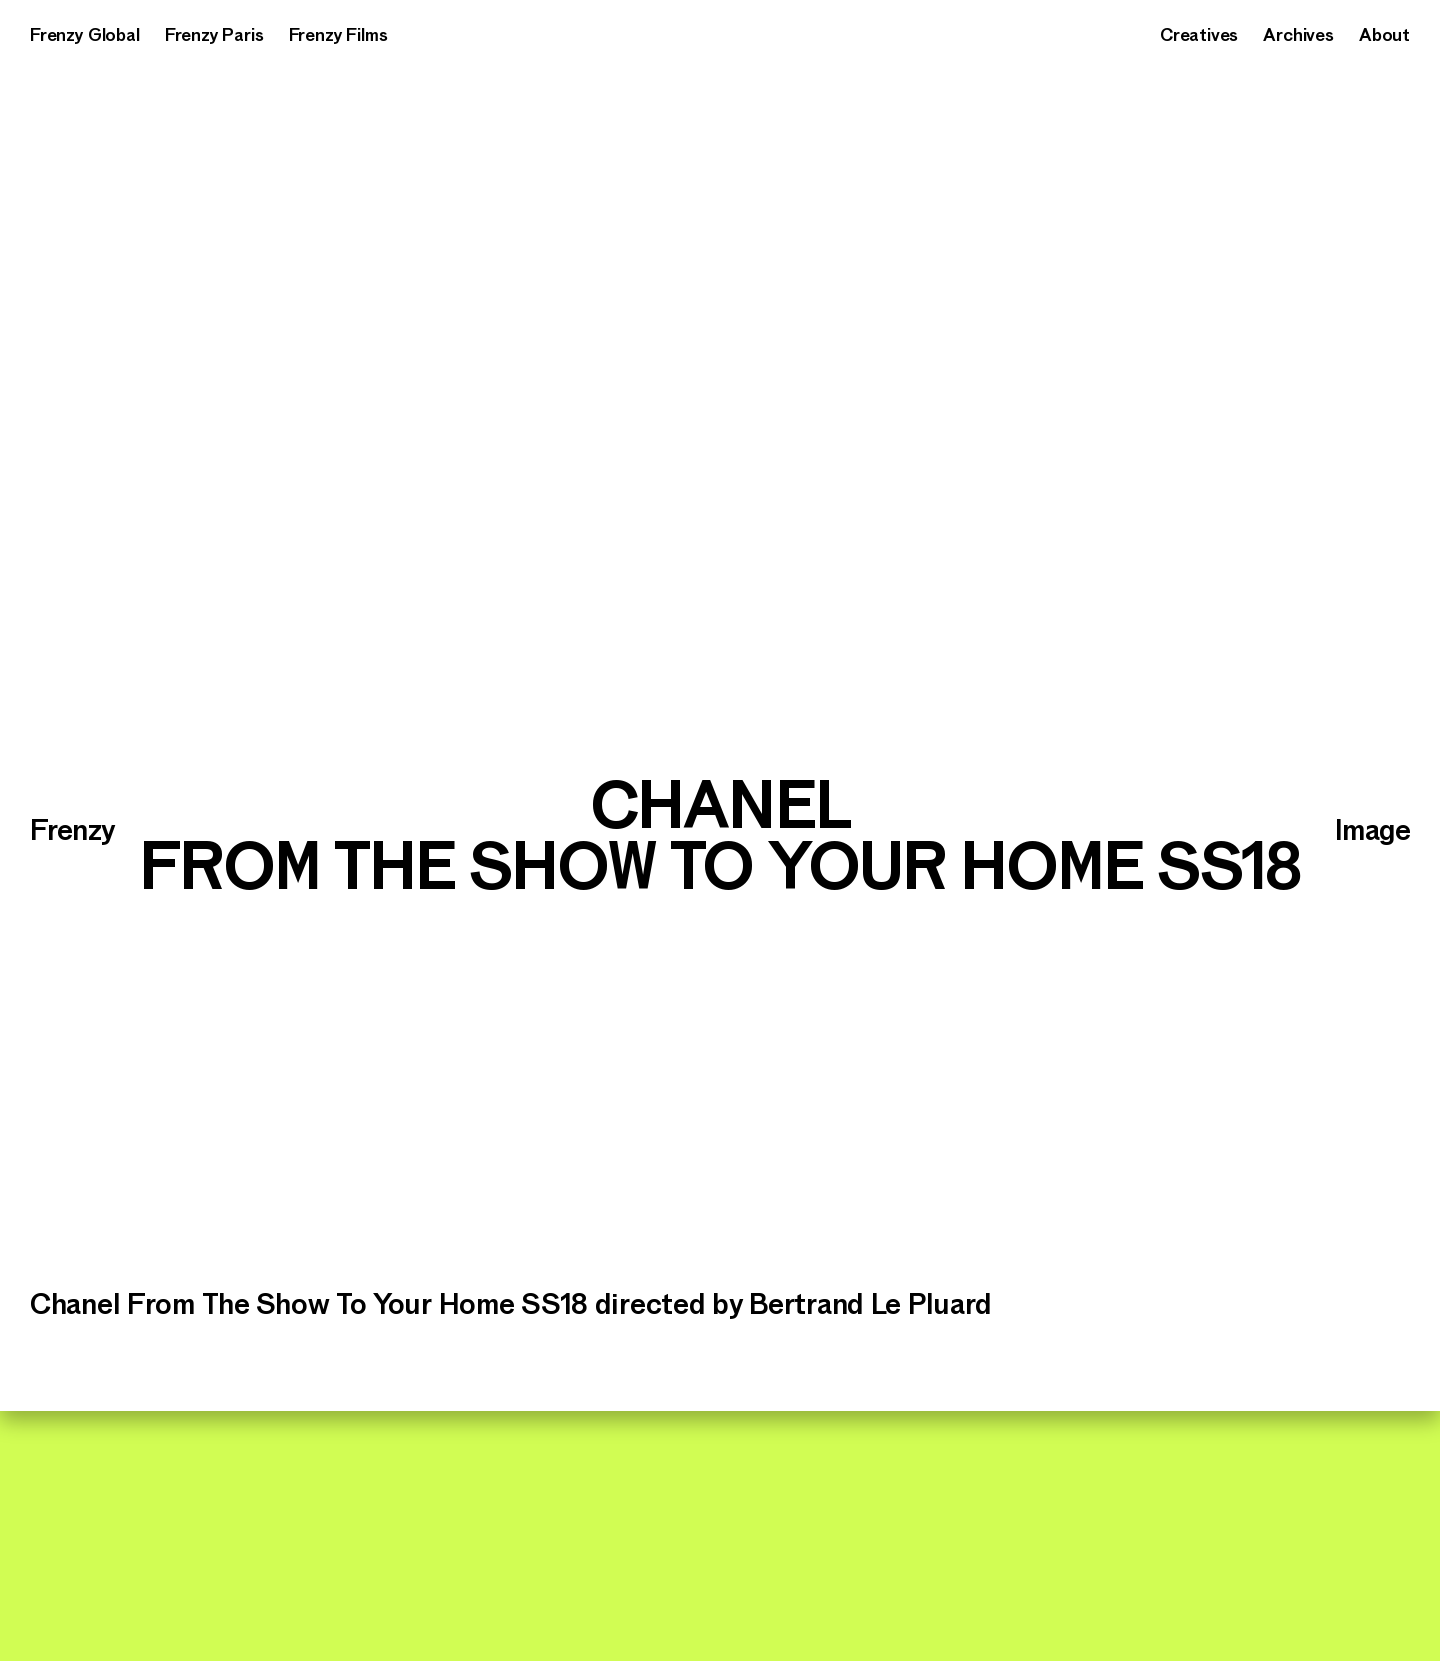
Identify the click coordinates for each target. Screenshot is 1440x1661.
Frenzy (72, 831)
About (1384, 35)
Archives (1298, 35)
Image (1372, 831)
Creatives (1199, 35)
